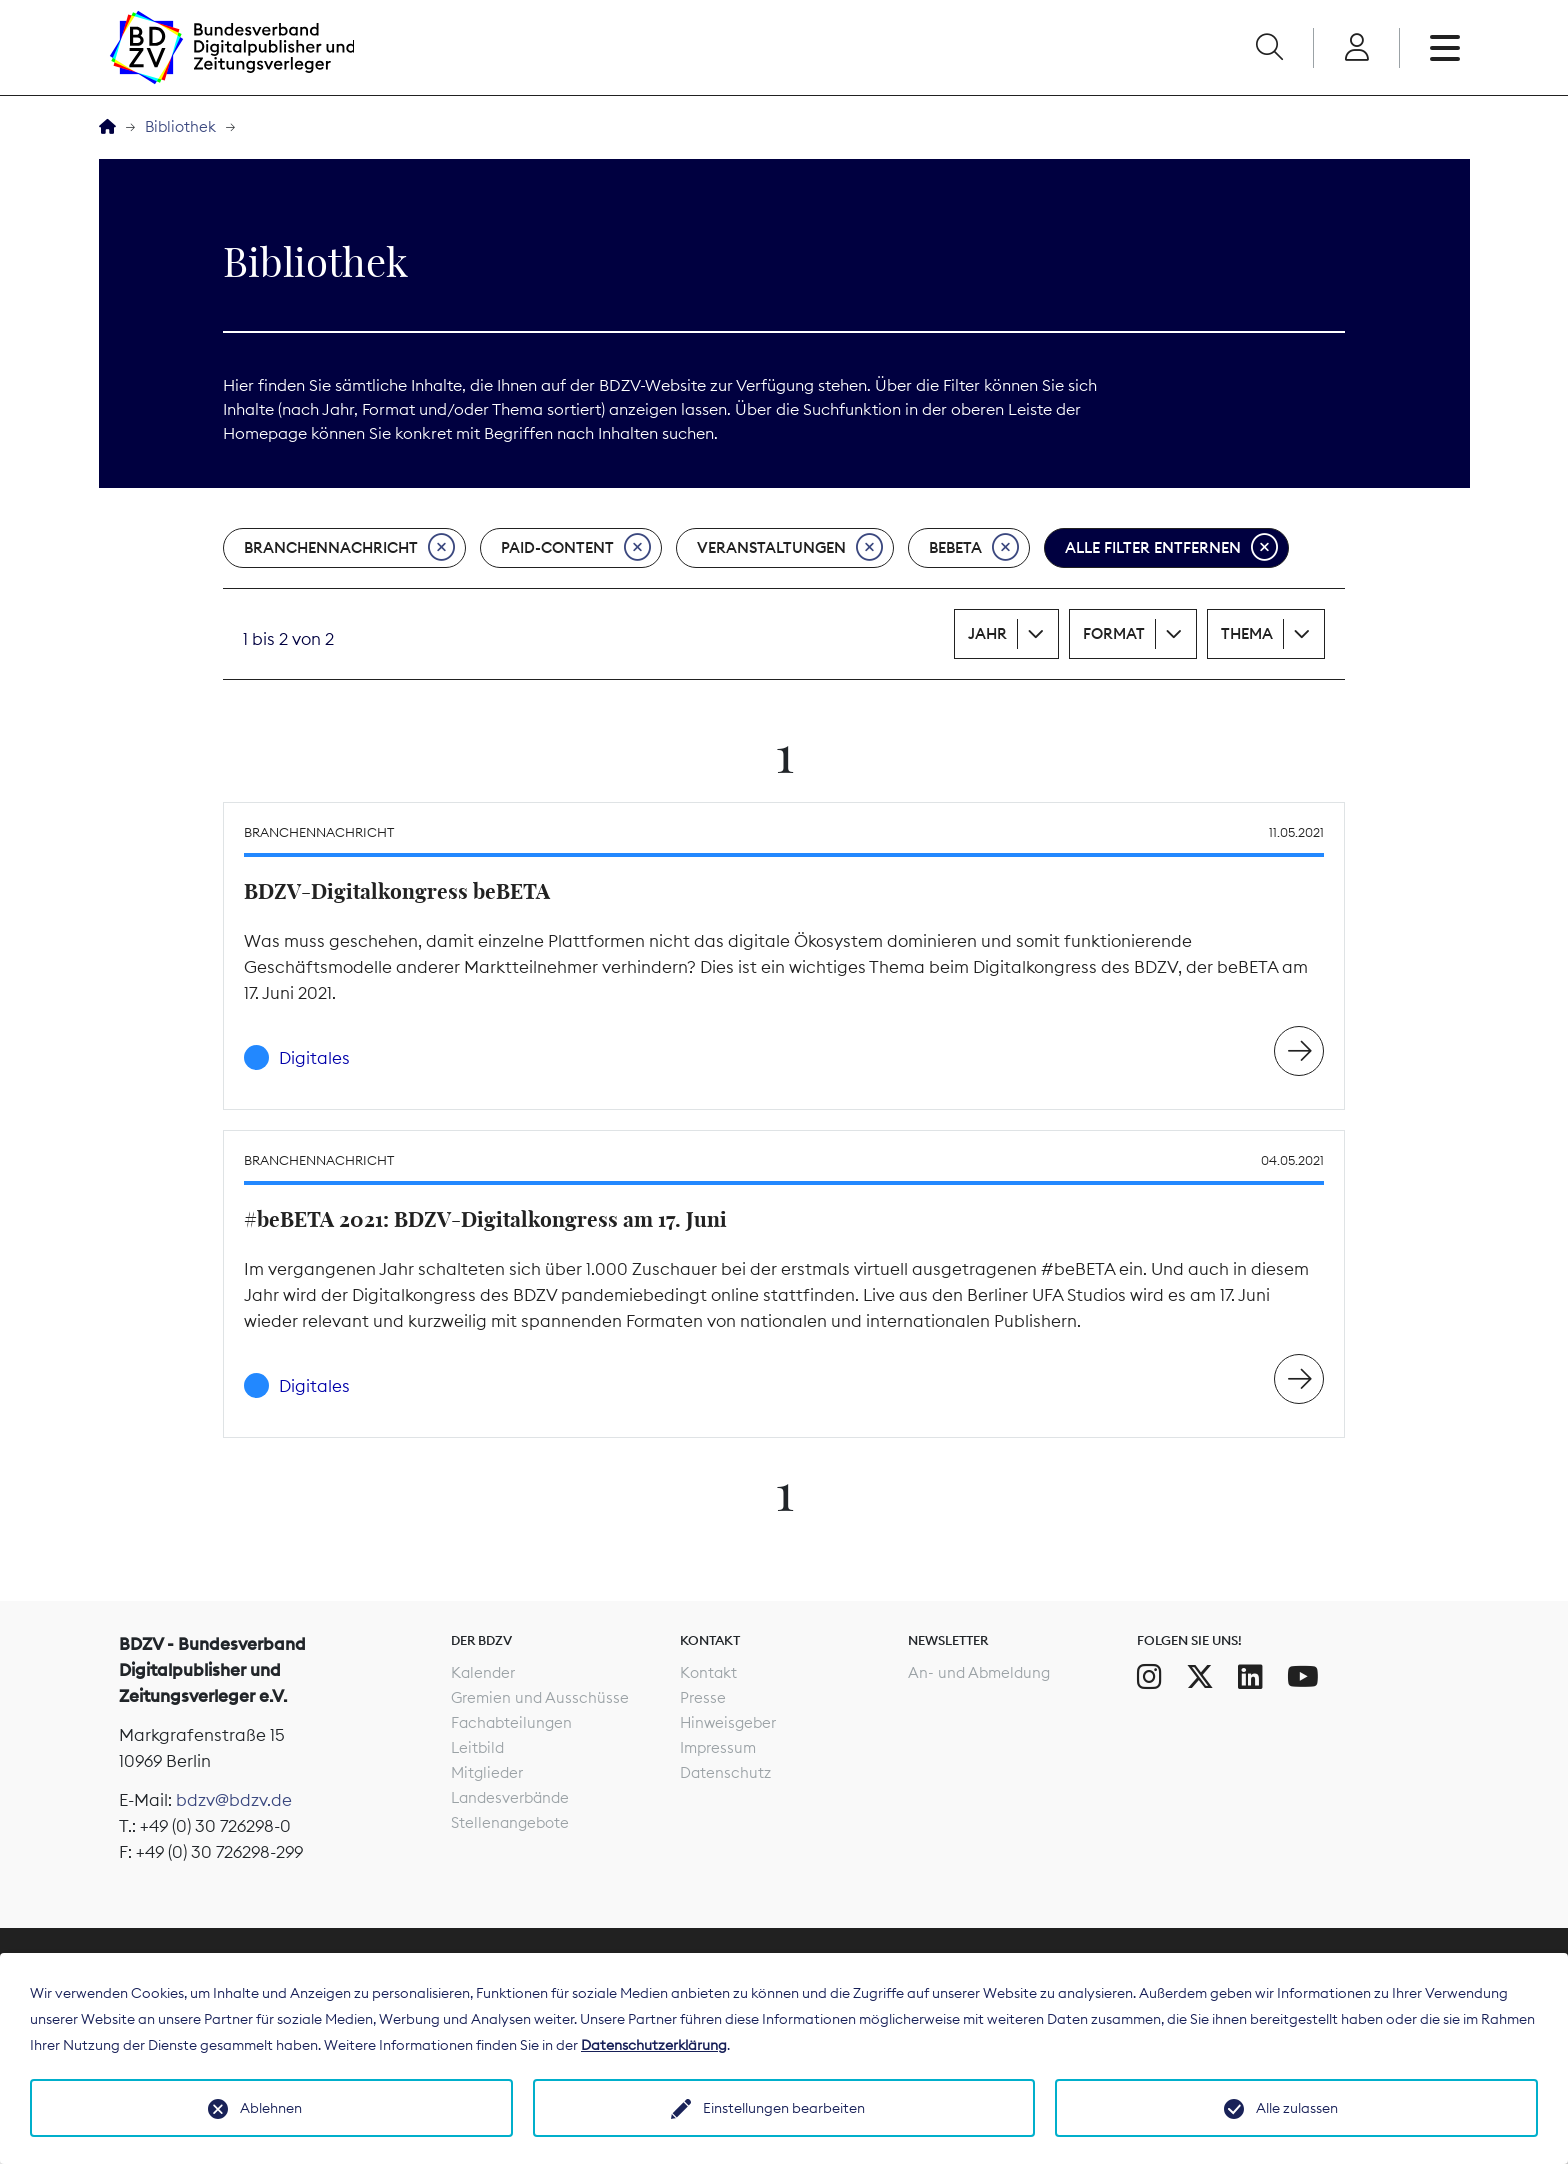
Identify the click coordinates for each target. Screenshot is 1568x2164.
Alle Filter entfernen (1171, 548)
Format (1114, 633)
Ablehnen (271, 2108)
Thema (1247, 633)
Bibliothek (180, 126)
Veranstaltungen (790, 548)
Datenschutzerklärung (654, 2045)
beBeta (974, 548)
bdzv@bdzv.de (234, 1800)
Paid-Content (576, 548)
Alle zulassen (1297, 2108)
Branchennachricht (349, 548)
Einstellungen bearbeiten (784, 2108)
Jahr (987, 633)
